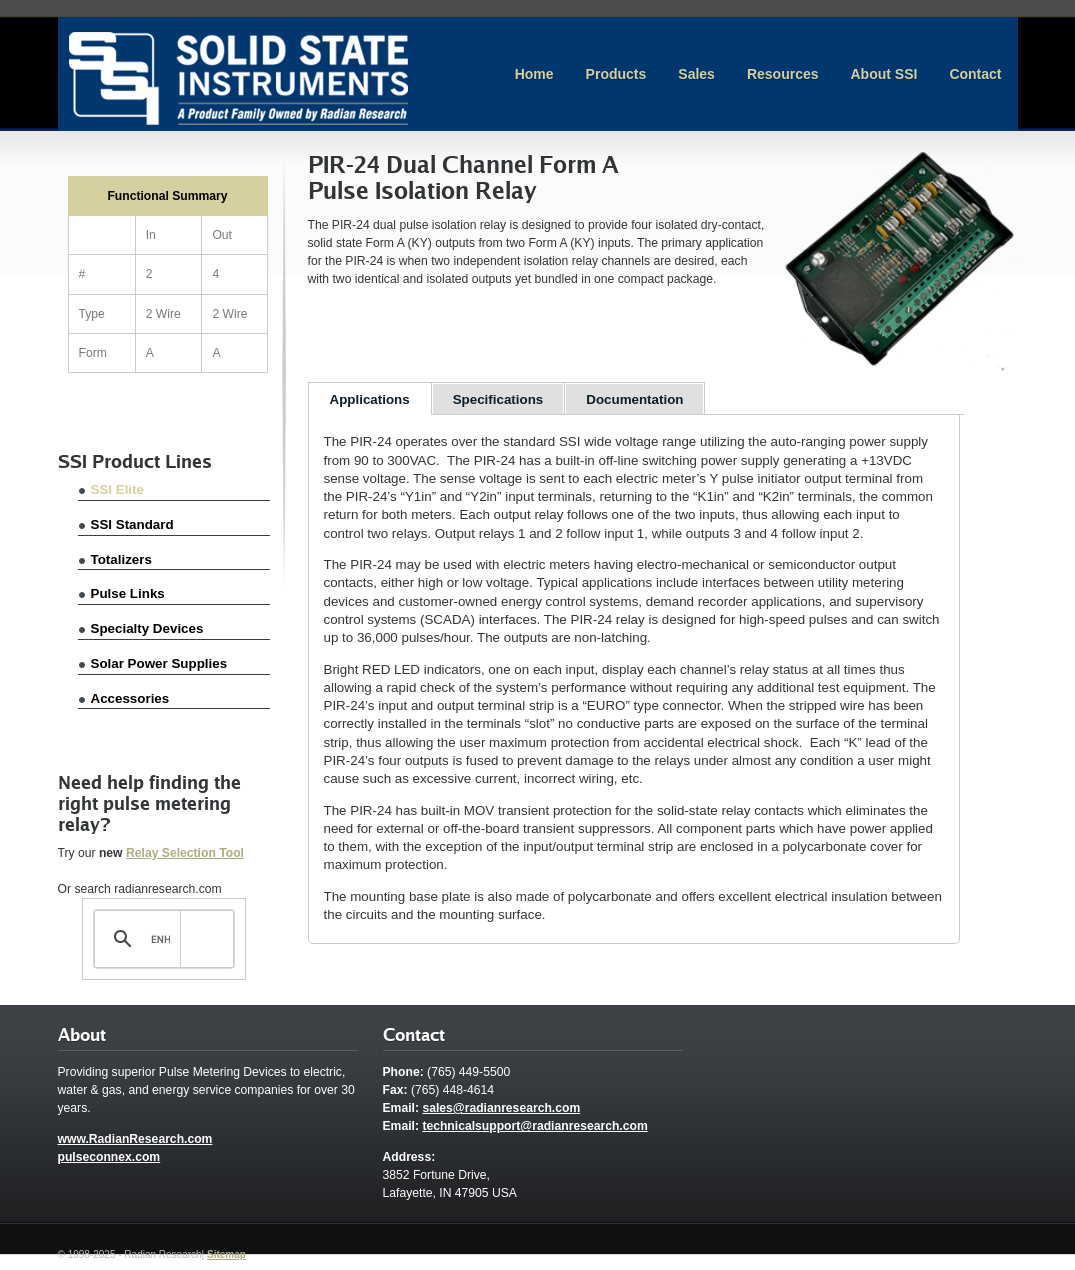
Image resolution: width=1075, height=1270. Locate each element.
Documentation (634, 399)
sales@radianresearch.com (501, 1108)
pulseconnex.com (109, 1157)
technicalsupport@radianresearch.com (534, 1126)
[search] (160, 939)
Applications (370, 399)
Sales (696, 74)
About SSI (883, 74)
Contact (975, 74)
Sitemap (226, 1254)
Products (616, 74)
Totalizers (121, 559)
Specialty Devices (147, 628)
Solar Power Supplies (159, 663)
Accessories (130, 698)
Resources (783, 74)
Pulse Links (128, 593)
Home (534, 74)
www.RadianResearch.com (135, 1139)
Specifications (498, 399)
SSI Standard (132, 524)
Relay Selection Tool (185, 853)
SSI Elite (117, 489)
